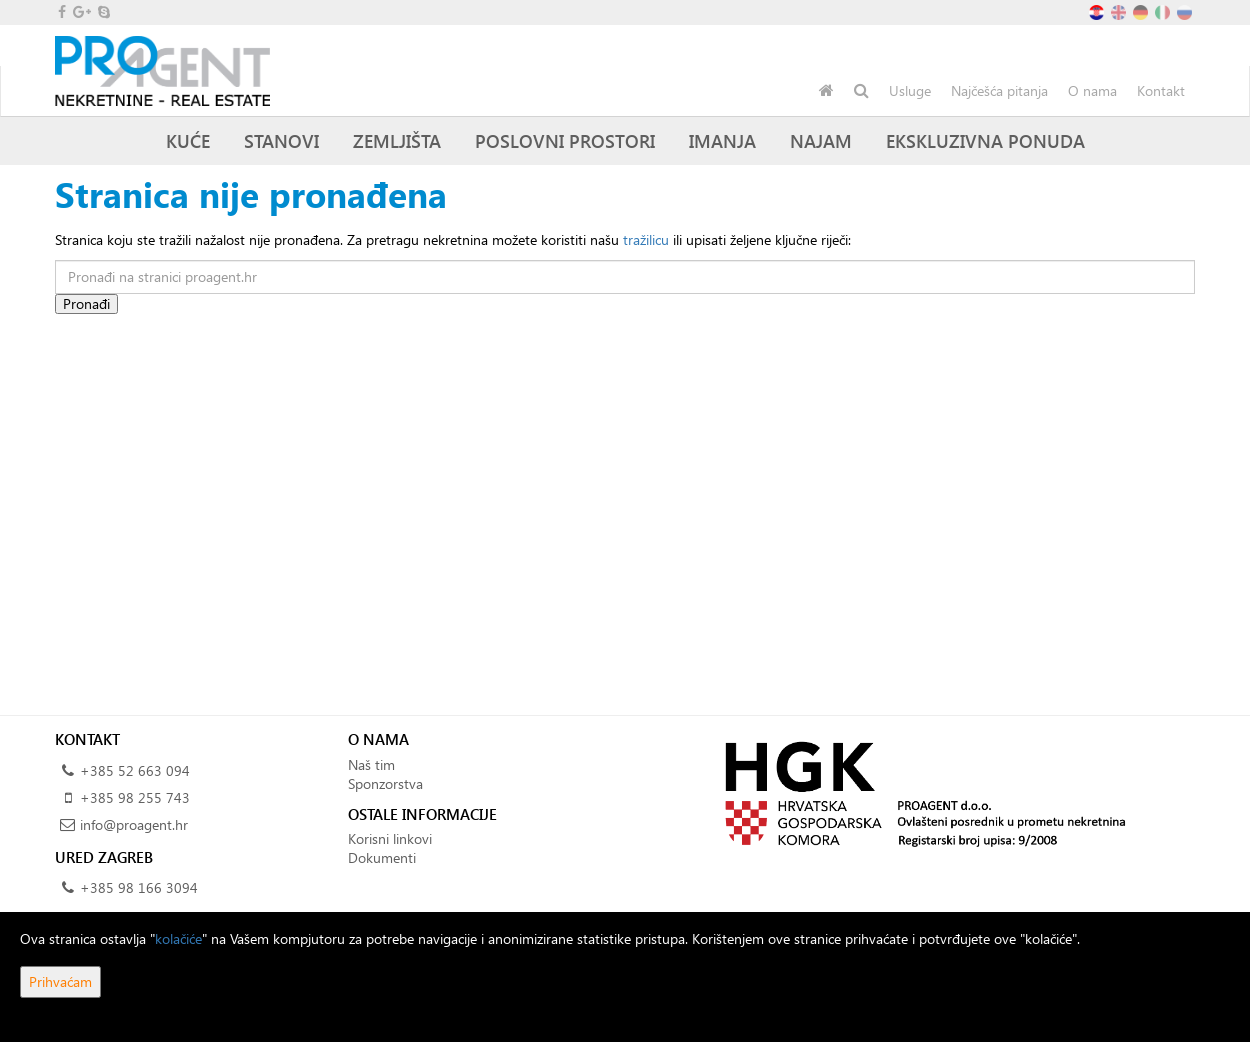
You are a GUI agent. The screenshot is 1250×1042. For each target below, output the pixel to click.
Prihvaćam (60, 981)
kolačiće (178, 938)
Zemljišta (397, 140)
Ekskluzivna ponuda (985, 140)
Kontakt (1161, 90)
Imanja (722, 140)
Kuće (188, 140)
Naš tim (371, 764)
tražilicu (646, 239)
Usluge (910, 90)
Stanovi (281, 140)
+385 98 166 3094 (139, 887)
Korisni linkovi (390, 838)
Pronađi (86, 303)
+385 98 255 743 (135, 797)
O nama (1092, 90)
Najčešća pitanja (999, 90)
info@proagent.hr (134, 824)
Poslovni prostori (565, 140)
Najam (821, 140)
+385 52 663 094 (135, 770)
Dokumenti (382, 857)
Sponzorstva (385, 783)
